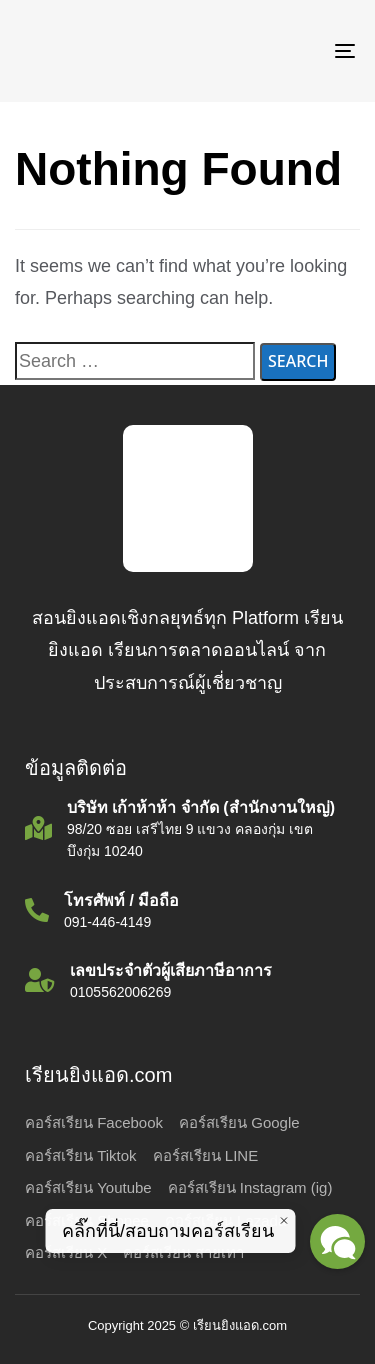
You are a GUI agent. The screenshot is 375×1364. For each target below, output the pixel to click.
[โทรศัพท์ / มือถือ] (187, 913)
